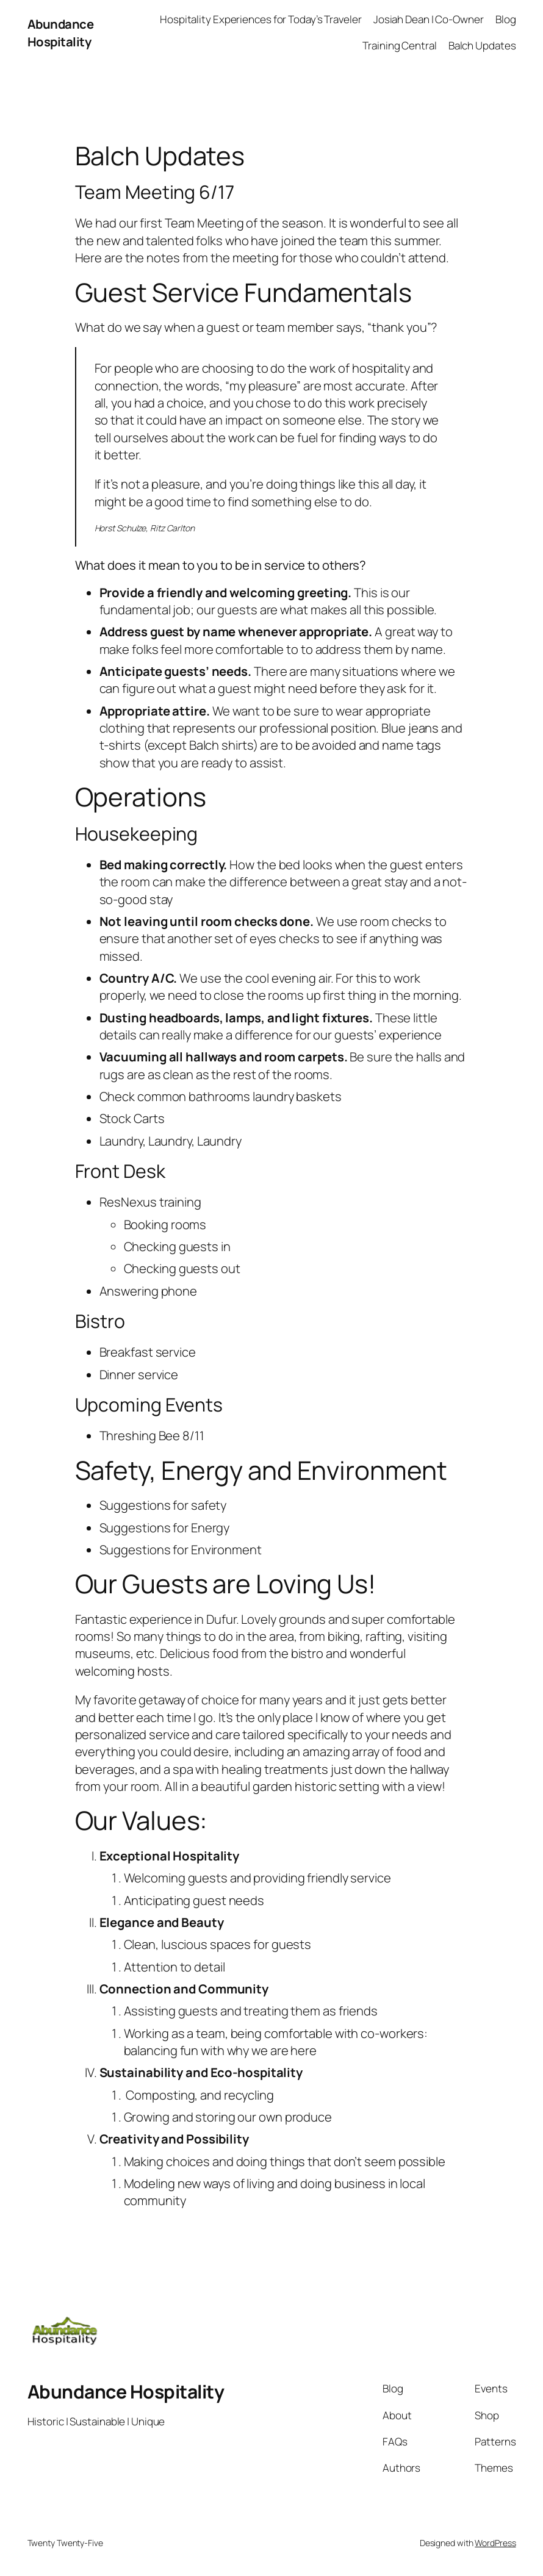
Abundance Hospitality (60, 32)
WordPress (495, 2543)
